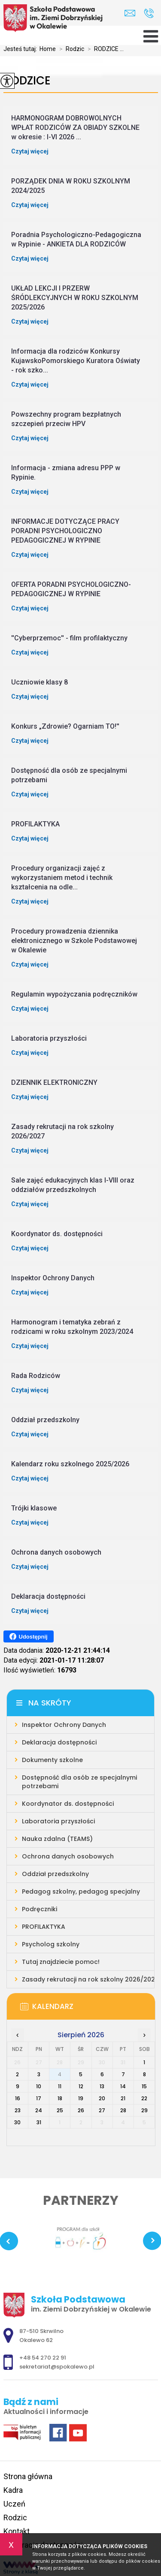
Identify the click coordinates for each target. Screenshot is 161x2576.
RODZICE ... (104, 49)
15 (144, 2086)
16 (17, 2098)
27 (102, 2110)
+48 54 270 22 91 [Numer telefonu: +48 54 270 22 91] (42, 2358)
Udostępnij (28, 1636)
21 (123, 2098)
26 (81, 2110)
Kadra (13, 2490)
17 (38, 2098)
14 (123, 2086)
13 (102, 2086)
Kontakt (16, 2531)
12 (81, 2086)
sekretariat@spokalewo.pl (130, 13)
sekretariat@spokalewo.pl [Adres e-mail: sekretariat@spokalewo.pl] (56, 2367)
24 (38, 2110)
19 (80, 2098)
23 (18, 2110)
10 (38, 2086)
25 (60, 2110)
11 (59, 2086)
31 (38, 2122)
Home (47, 49)
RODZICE (27, 80)
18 (60, 2098)
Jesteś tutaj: (21, 49)
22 (144, 2098)
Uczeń (14, 2503)
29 (144, 2110)
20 (102, 2098)
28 (123, 2110)
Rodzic (70, 49)
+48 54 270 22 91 (149, 13)
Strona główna (27, 2476)
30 (17, 2122)
